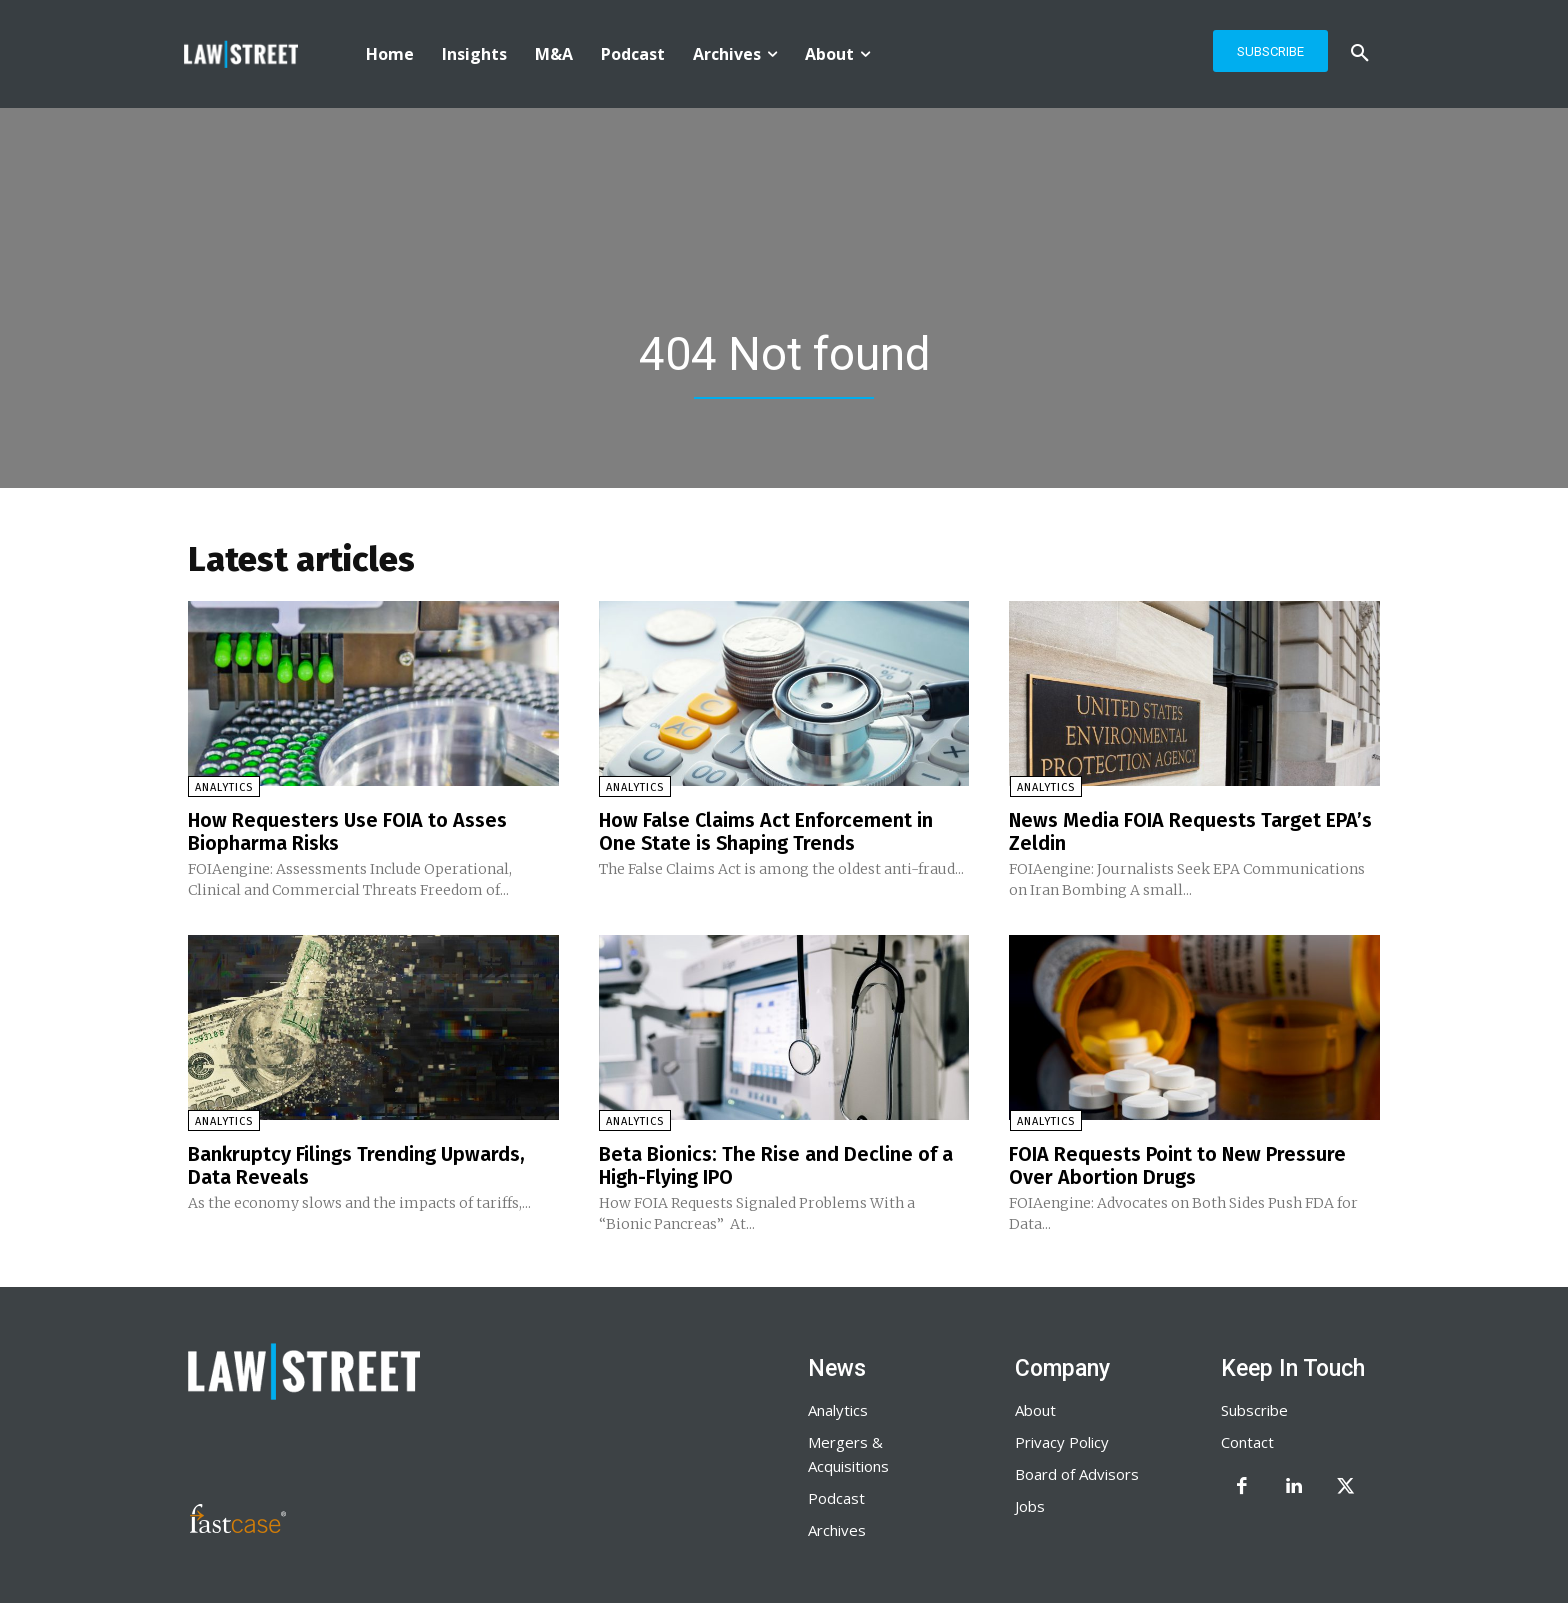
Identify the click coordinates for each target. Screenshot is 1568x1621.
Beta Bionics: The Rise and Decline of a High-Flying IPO (776, 1164)
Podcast (836, 1495)
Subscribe (1254, 1407)
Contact (1247, 1439)
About (1035, 1407)
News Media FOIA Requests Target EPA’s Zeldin (1191, 832)
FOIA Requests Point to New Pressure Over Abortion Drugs (1178, 1164)
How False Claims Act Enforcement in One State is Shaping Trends (767, 832)
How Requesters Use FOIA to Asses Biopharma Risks (348, 832)
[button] (1360, 54)
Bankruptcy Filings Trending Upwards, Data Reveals (357, 1164)
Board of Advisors (1077, 1471)
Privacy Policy (1062, 1439)
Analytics (224, 788)
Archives (837, 1527)
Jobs (1030, 1503)
